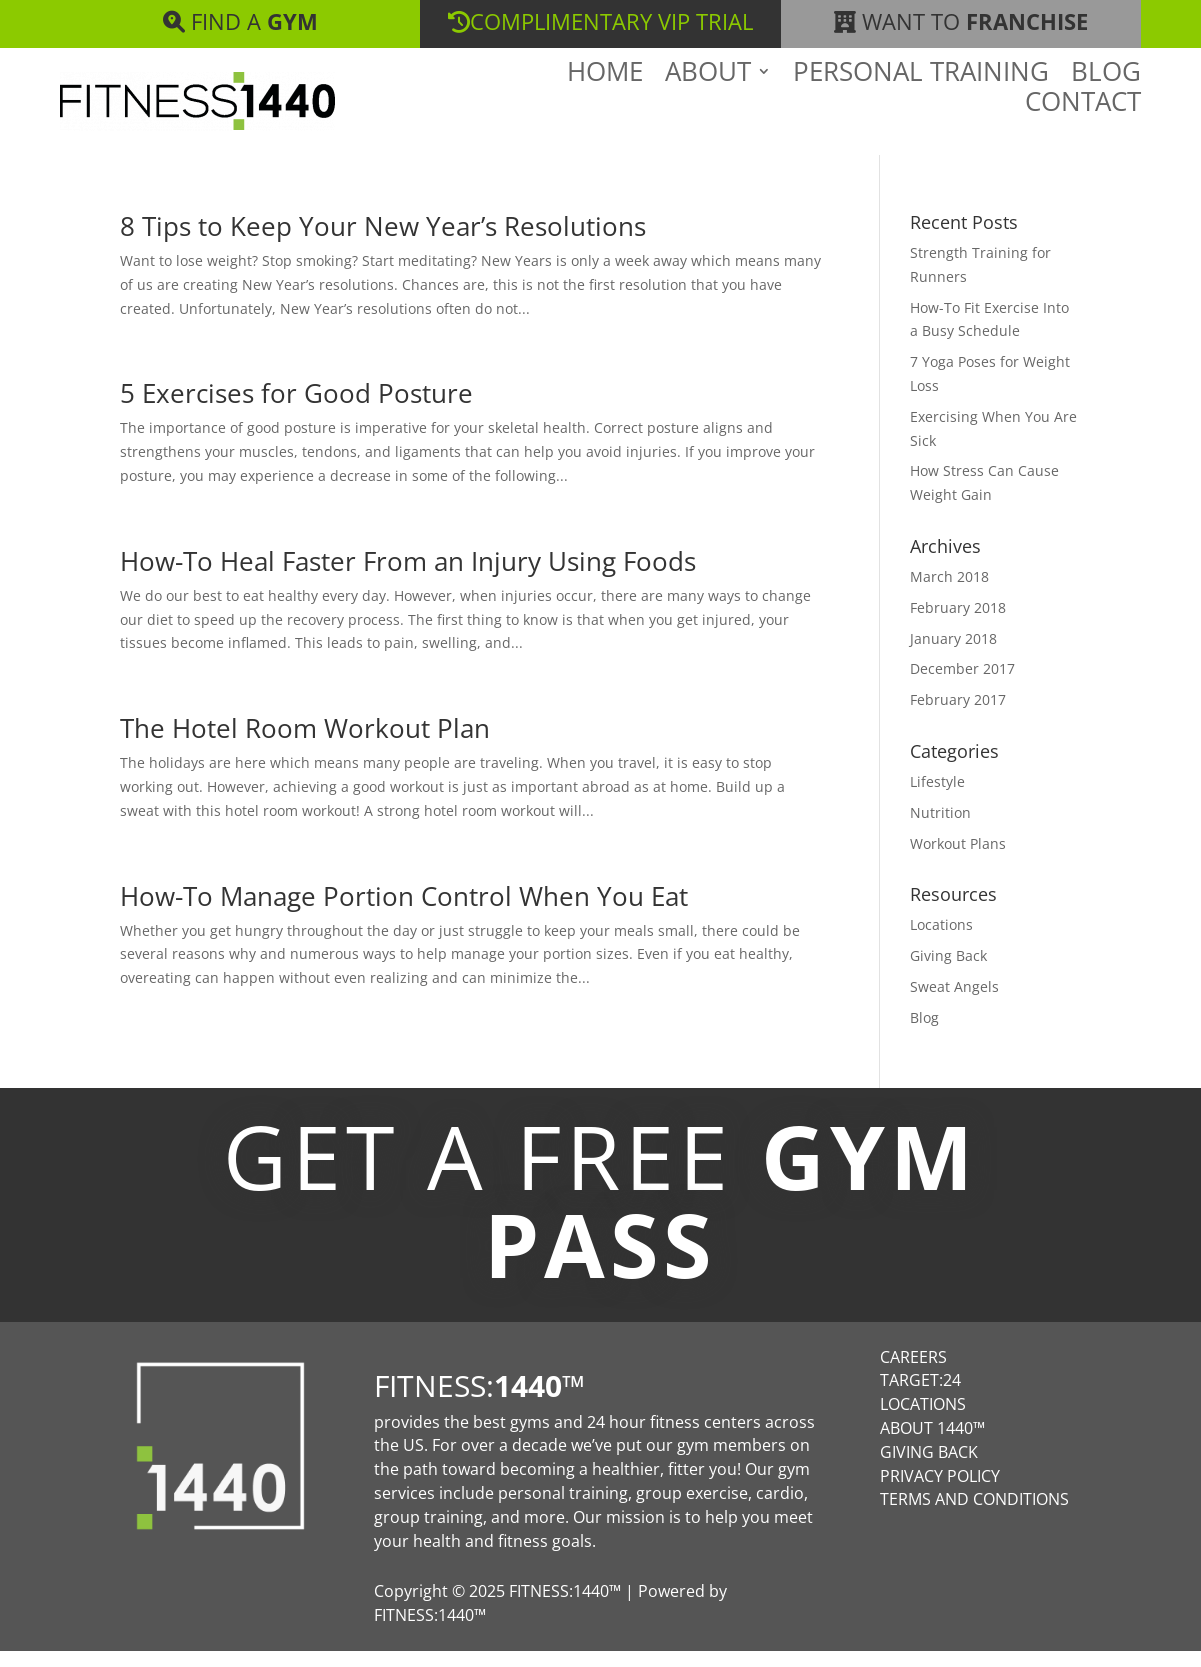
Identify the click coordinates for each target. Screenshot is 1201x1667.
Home (605, 106)
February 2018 (958, 623)
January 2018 (953, 654)
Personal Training (921, 106)
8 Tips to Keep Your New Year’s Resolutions (383, 242)
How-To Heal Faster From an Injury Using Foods (408, 577)
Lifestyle (937, 797)
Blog (1106, 106)
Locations (941, 940)
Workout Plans (958, 859)
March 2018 (949, 592)
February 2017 (958, 715)
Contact (1083, 136)
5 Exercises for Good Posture (296, 409)
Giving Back (948, 971)
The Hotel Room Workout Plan (305, 744)
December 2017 (962, 684)
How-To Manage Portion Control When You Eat (404, 912)
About (708, 106)
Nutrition (940, 828)
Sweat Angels (954, 1002)
